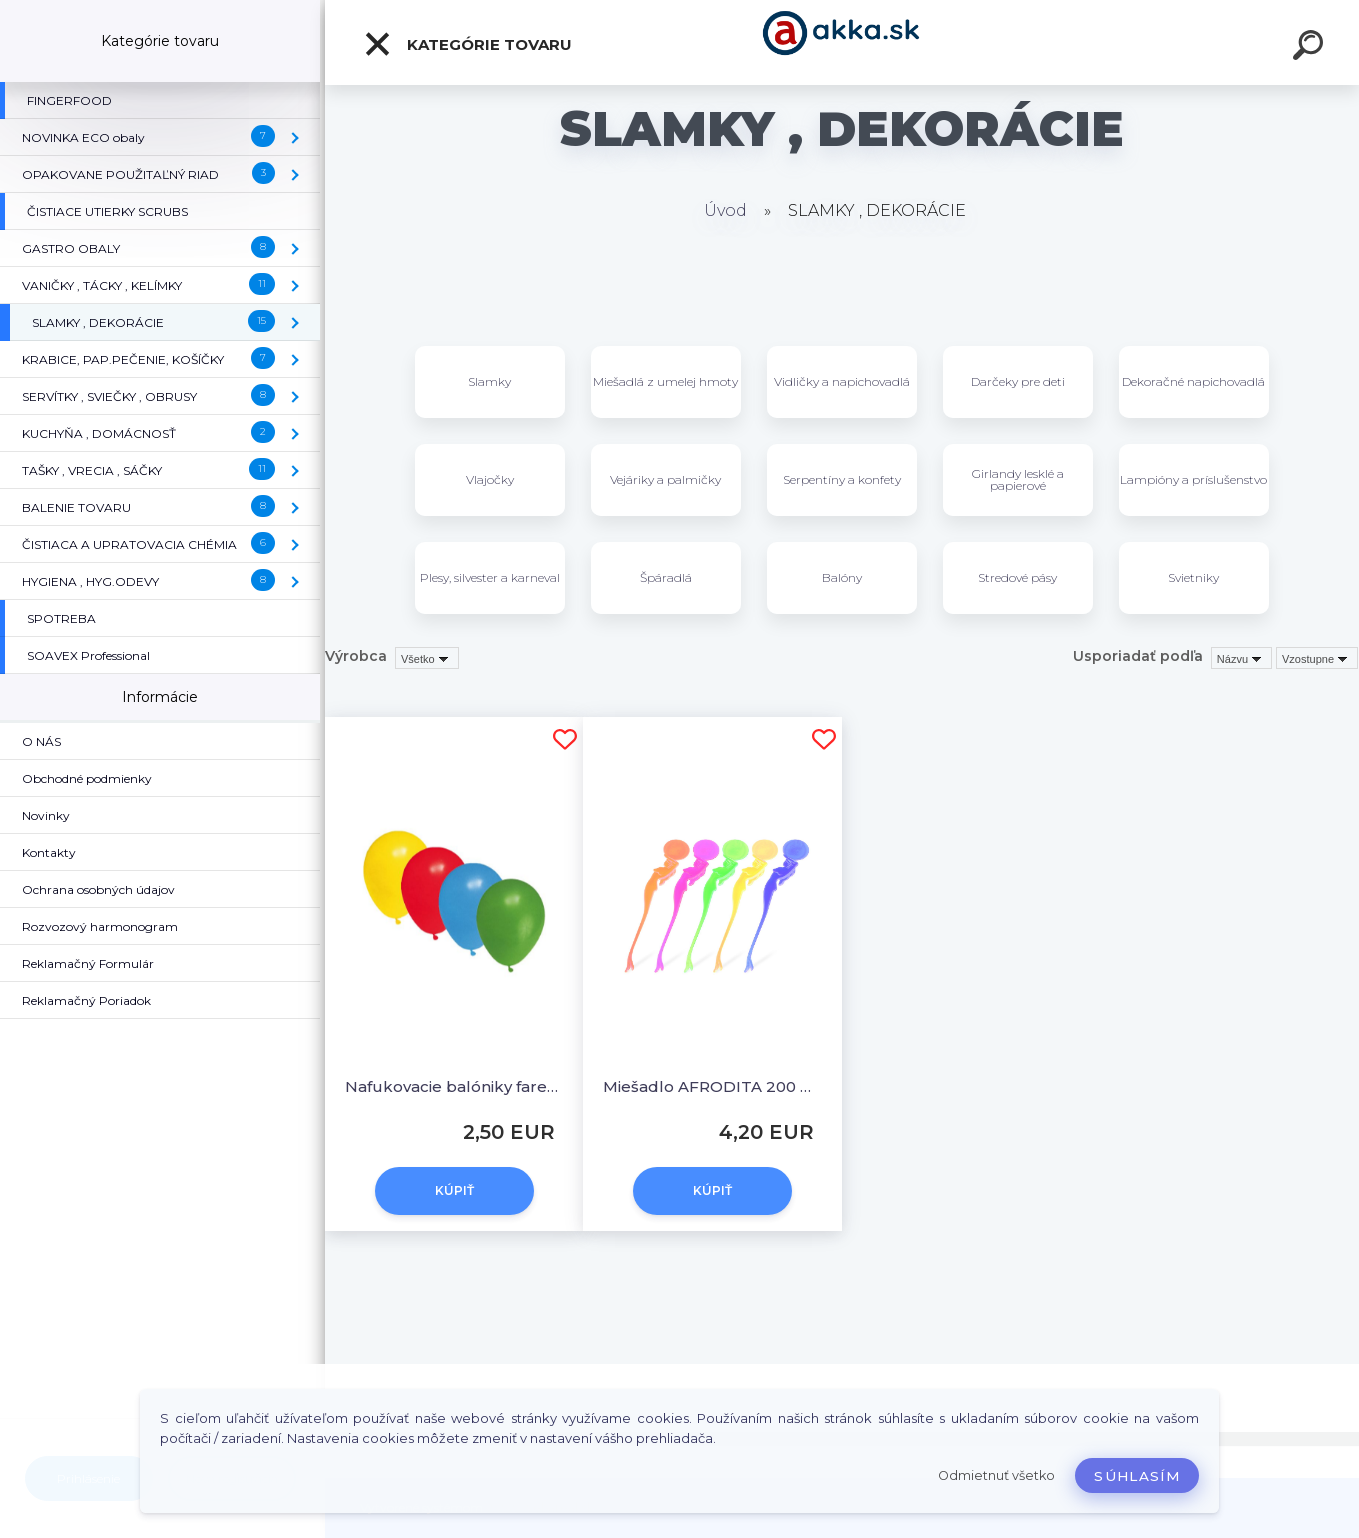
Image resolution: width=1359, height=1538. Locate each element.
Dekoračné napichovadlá (1193, 381)
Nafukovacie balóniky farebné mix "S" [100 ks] (454, 1086)
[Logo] (842, 42)
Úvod (725, 210)
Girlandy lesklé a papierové (1018, 479)
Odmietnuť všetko (996, 1475)
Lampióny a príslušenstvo (1193, 479)
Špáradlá (666, 577)
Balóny (842, 577)
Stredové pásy (1017, 577)
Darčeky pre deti (1018, 381)
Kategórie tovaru (467, 44)
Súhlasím (1137, 1476)
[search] (1311, 48)
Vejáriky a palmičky (665, 479)
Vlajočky (490, 479)
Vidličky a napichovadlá (842, 381)
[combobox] (1241, 658)
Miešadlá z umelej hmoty (665, 381)
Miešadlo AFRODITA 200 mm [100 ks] (712, 1086)
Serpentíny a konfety (842, 479)
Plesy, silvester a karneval (490, 577)
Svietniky (1193, 577)
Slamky (489, 381)
